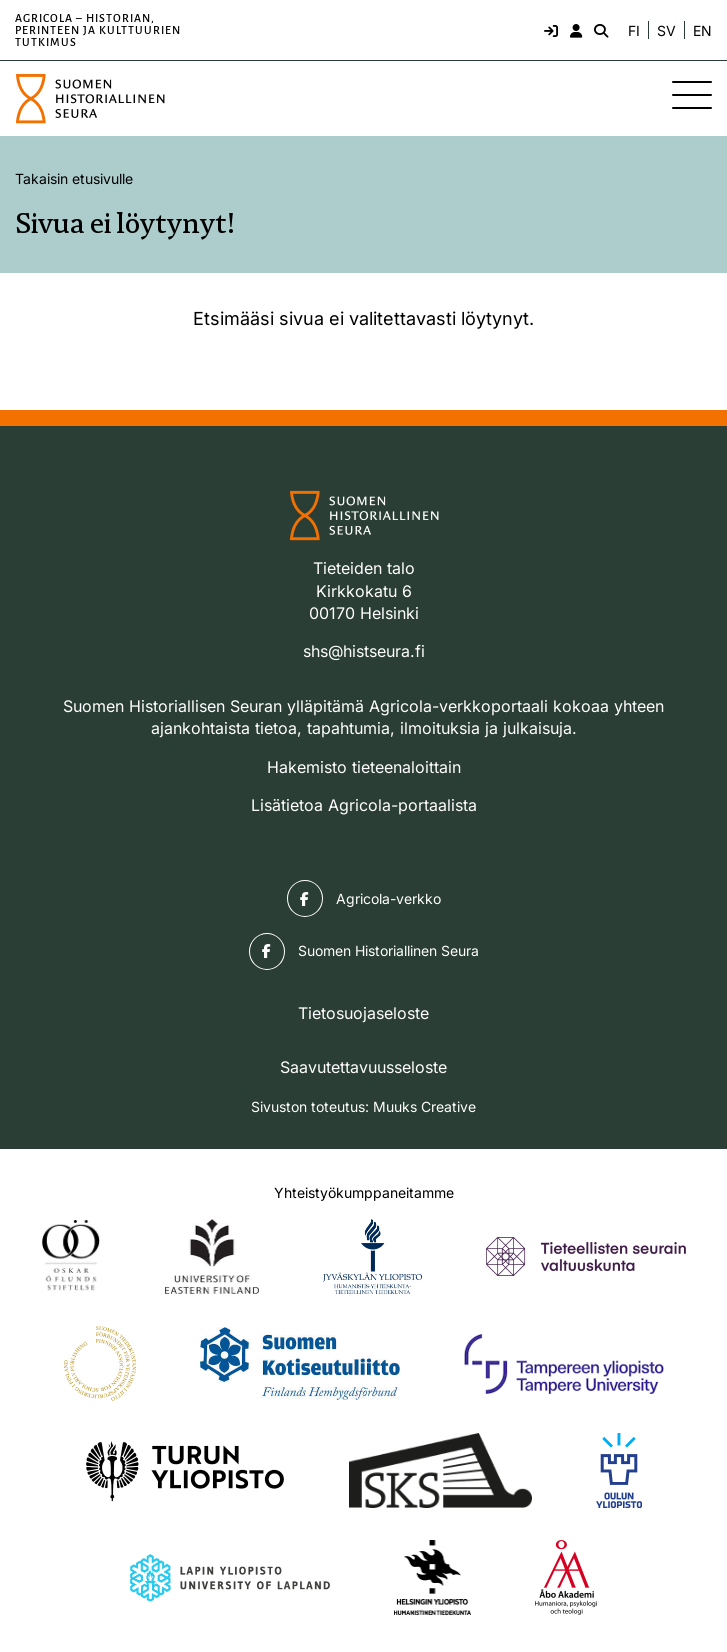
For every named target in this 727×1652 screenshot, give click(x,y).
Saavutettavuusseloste (363, 1067)
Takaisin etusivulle (74, 178)
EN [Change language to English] (702, 31)
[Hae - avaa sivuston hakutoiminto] (599, 30)
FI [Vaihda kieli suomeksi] (634, 31)
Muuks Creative (424, 1106)
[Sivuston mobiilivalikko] (692, 95)
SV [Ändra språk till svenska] (666, 31)
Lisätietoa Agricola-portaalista (364, 805)
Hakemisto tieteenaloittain (364, 767)
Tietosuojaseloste (363, 1013)
